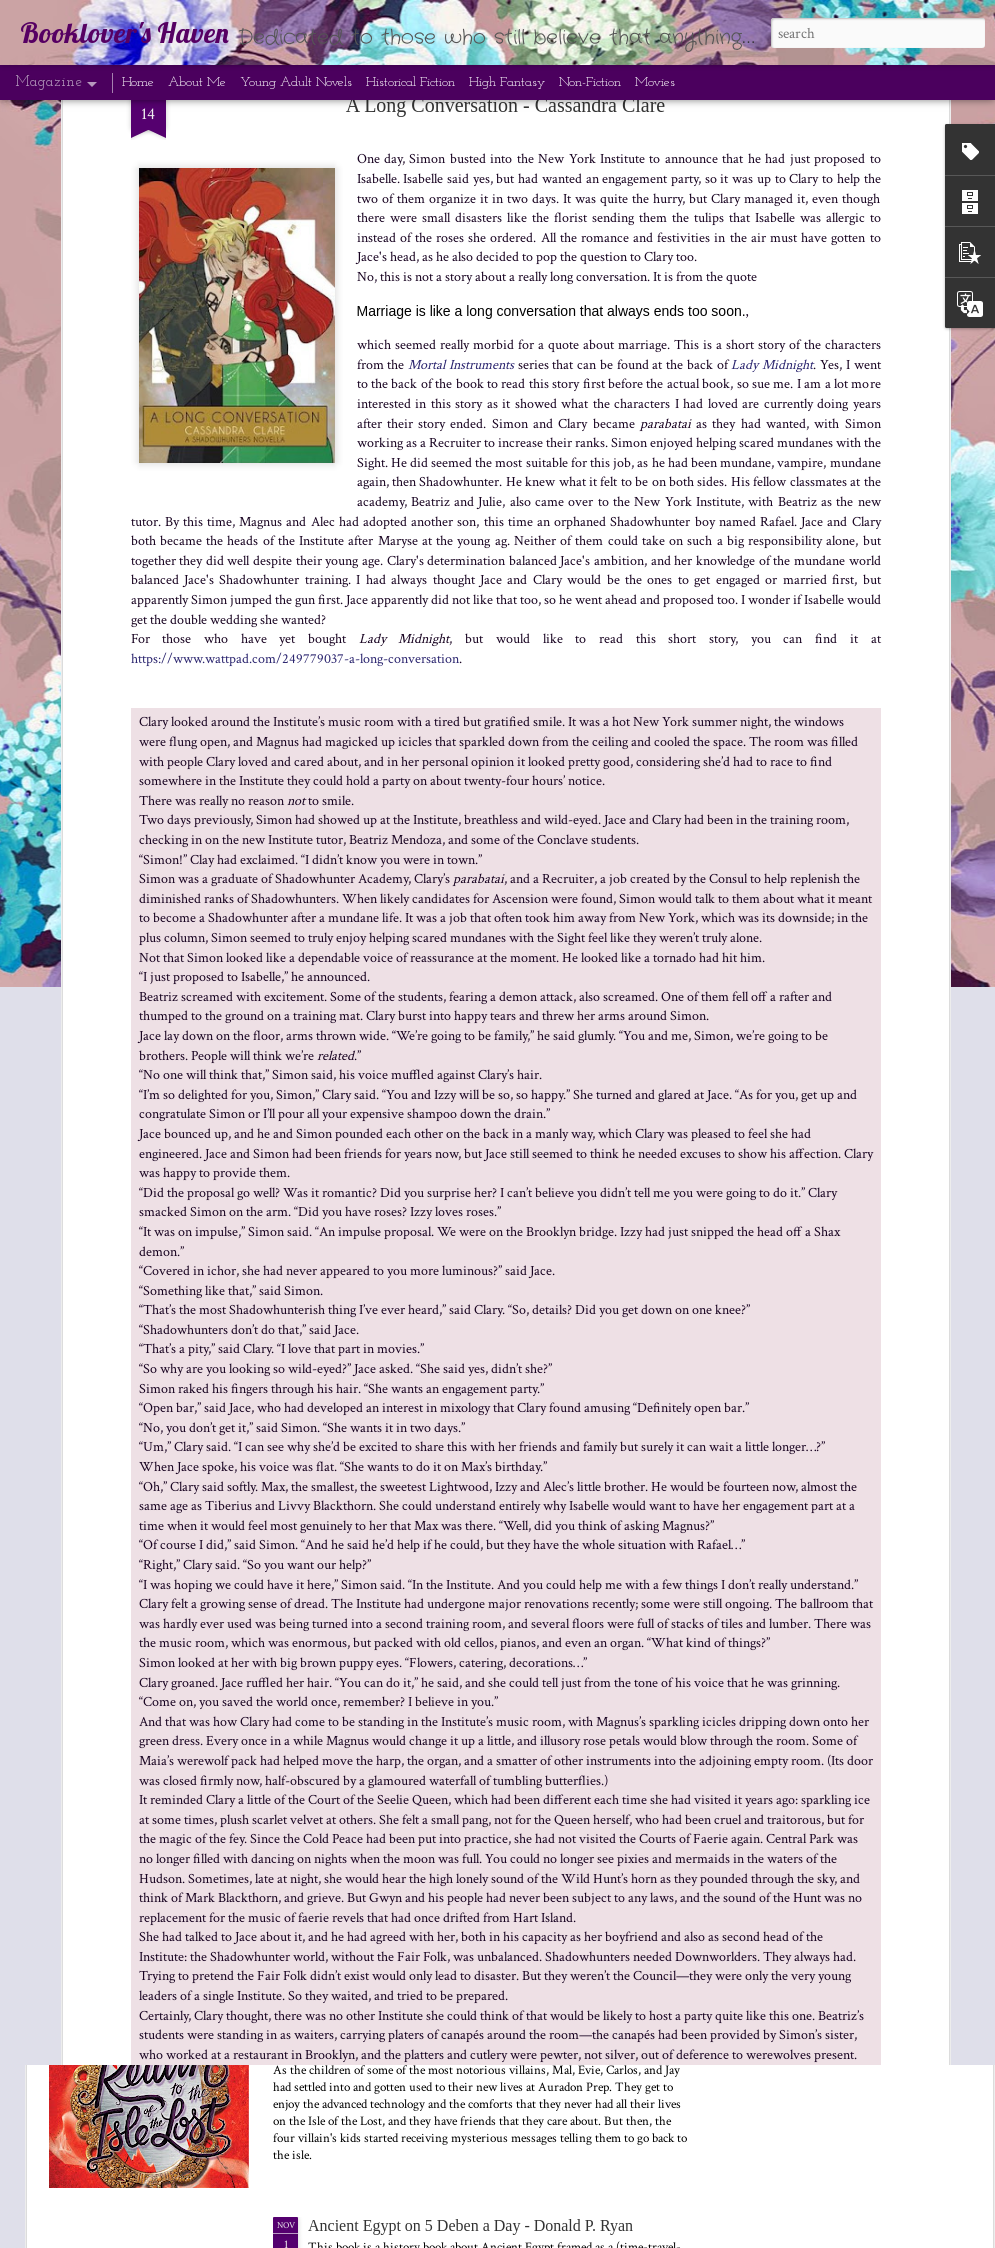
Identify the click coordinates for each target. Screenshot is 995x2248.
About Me (197, 82)
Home (138, 82)
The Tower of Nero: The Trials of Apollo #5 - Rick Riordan (635, 929)
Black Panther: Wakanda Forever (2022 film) (399, 920)
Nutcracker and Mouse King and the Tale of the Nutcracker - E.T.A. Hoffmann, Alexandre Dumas (497, 1089)
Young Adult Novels (296, 82)
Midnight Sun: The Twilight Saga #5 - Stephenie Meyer (486, 1309)
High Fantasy (507, 82)
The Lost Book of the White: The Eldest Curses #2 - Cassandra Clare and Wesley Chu (475, 1776)
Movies (655, 82)
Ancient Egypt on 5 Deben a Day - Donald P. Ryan (470, 2225)
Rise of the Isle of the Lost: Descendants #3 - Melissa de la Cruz (866, 929)
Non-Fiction (590, 82)
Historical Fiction (410, 82)
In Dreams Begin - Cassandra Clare (421, 1538)
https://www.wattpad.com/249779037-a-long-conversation (295, 129)
